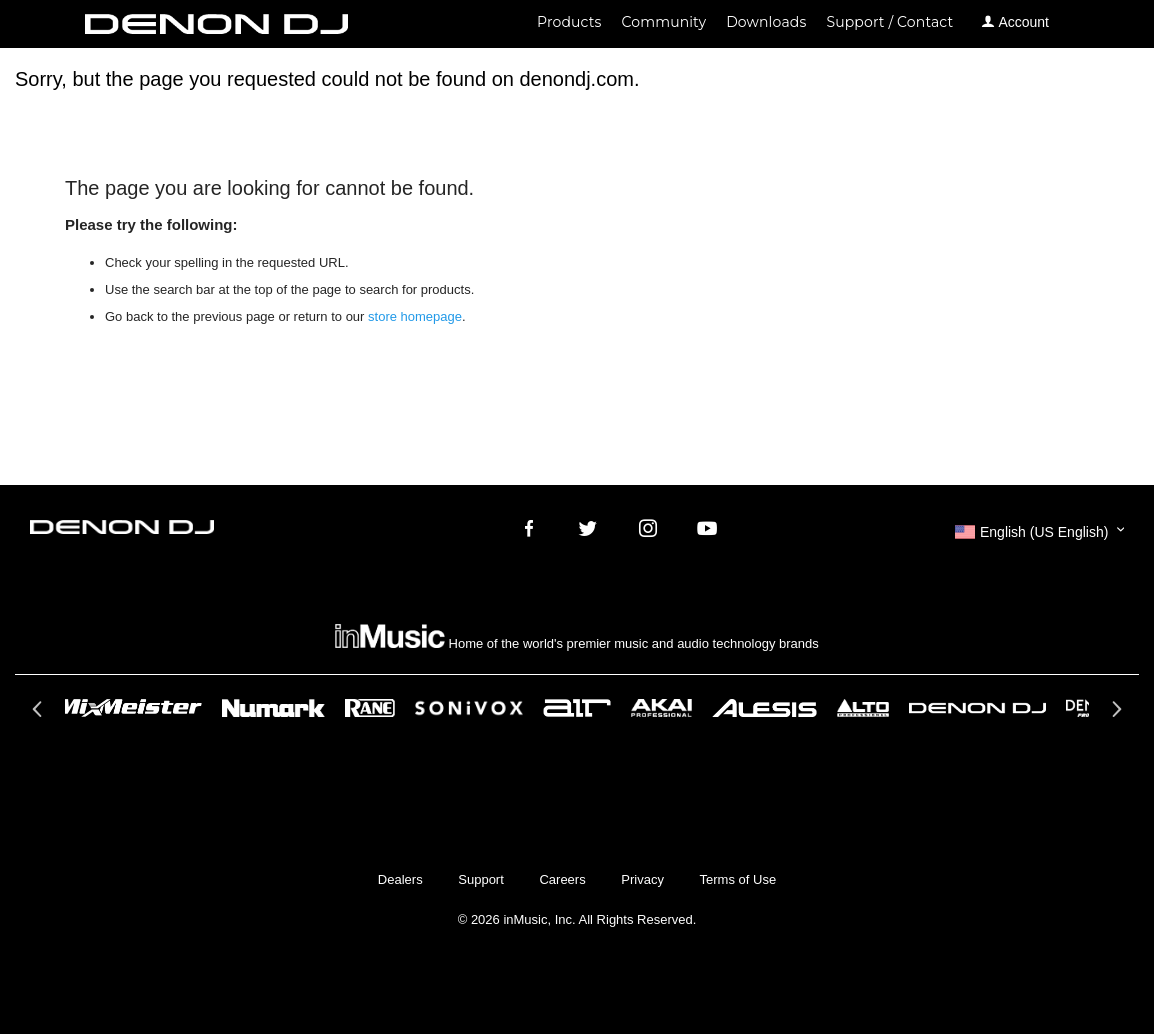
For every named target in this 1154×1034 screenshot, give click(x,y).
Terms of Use (738, 879)
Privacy (642, 879)
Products (569, 22)
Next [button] (1114, 715)
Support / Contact (889, 22)
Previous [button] (39, 715)
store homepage (415, 316)
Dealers (400, 879)
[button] (1039, 532)
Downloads (766, 22)
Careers (562, 879)
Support (481, 879)
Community (664, 22)
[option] (577, 708)
